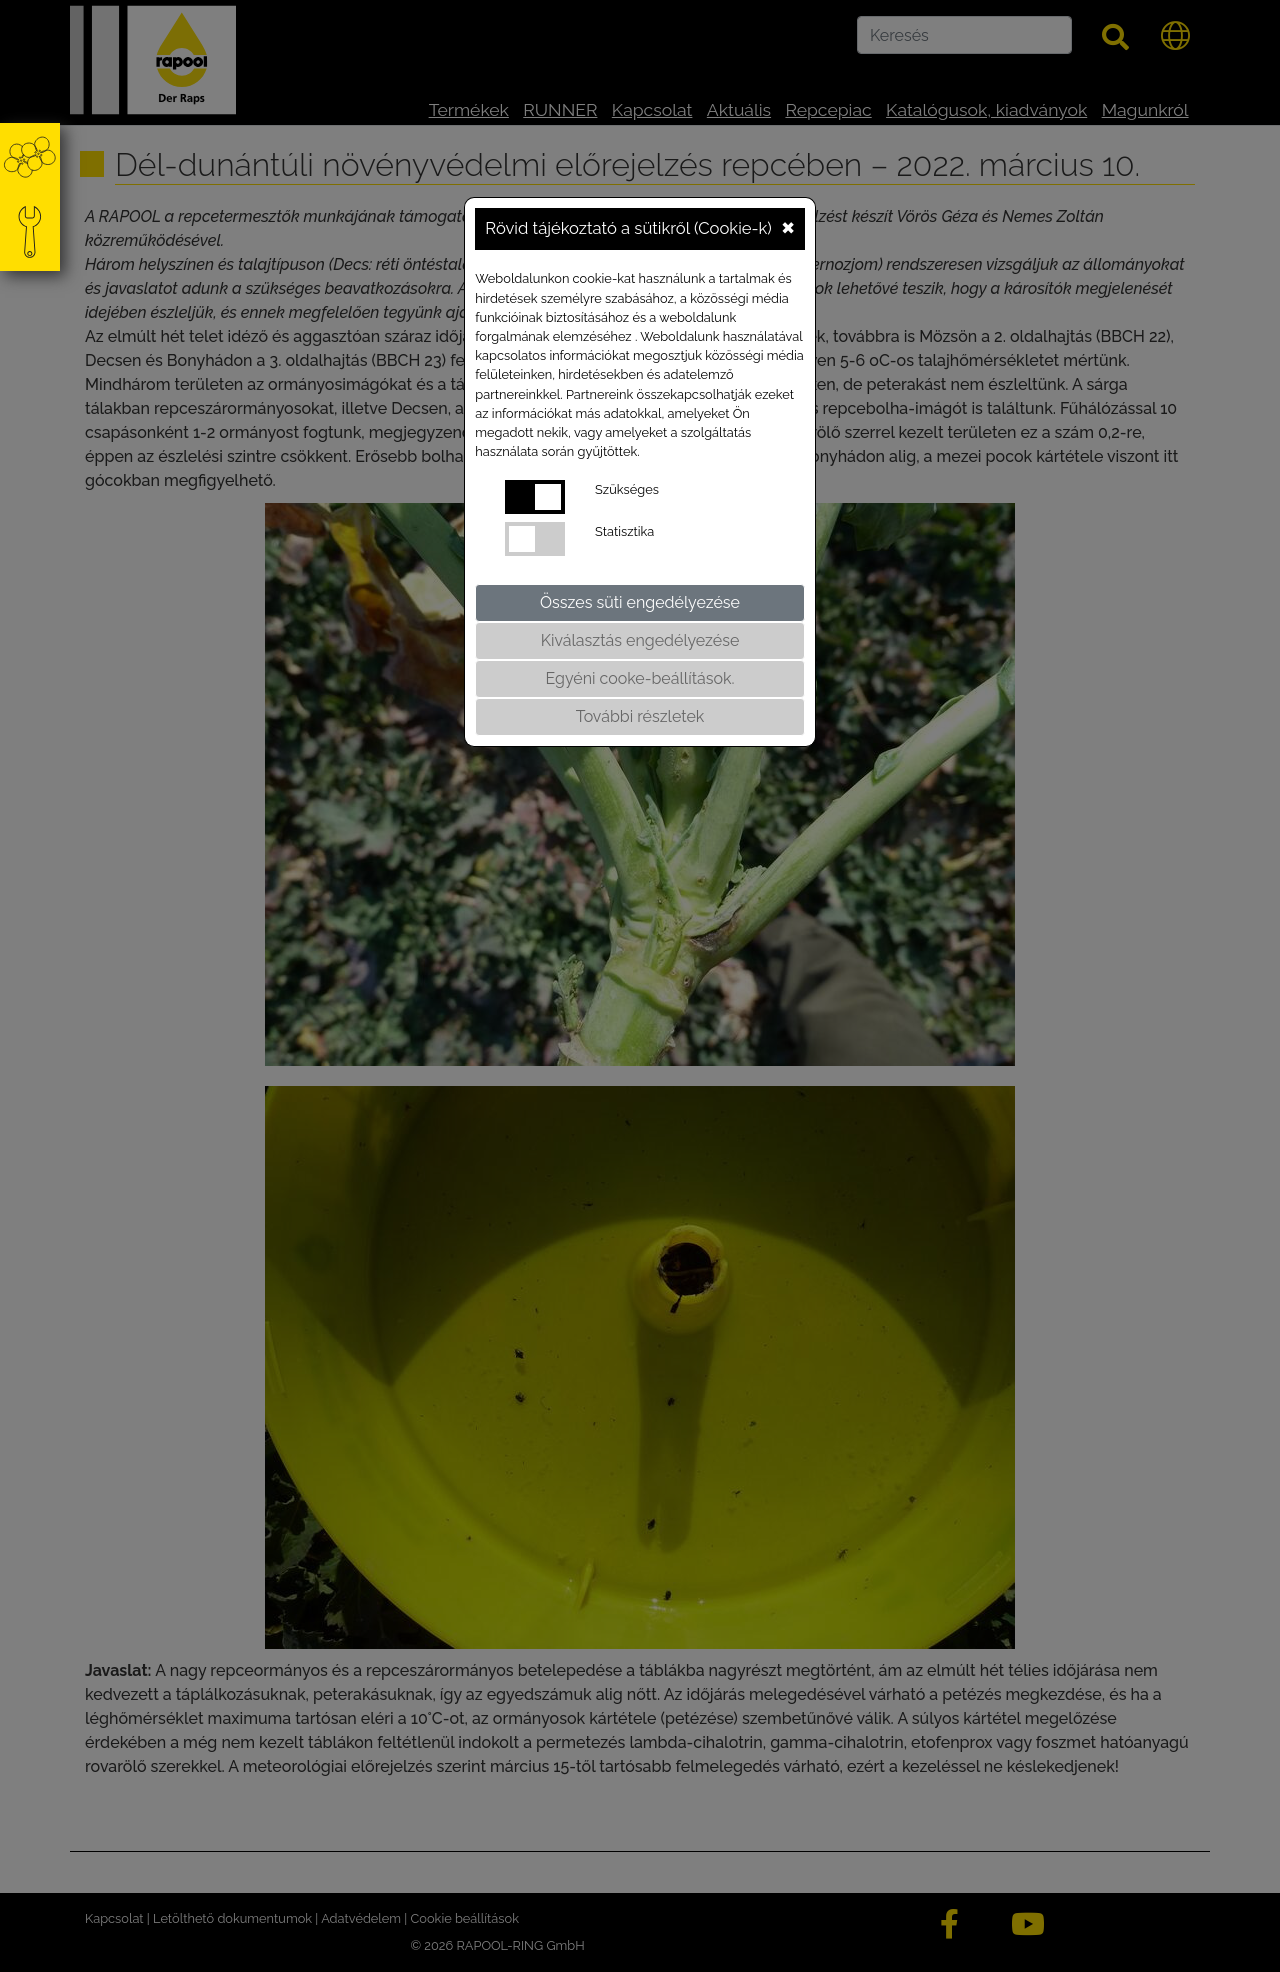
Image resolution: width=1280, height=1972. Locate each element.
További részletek (640, 716)
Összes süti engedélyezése (640, 602)
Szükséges (627, 489)
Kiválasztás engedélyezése (640, 640)
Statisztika (624, 531)
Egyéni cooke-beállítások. (639, 678)
